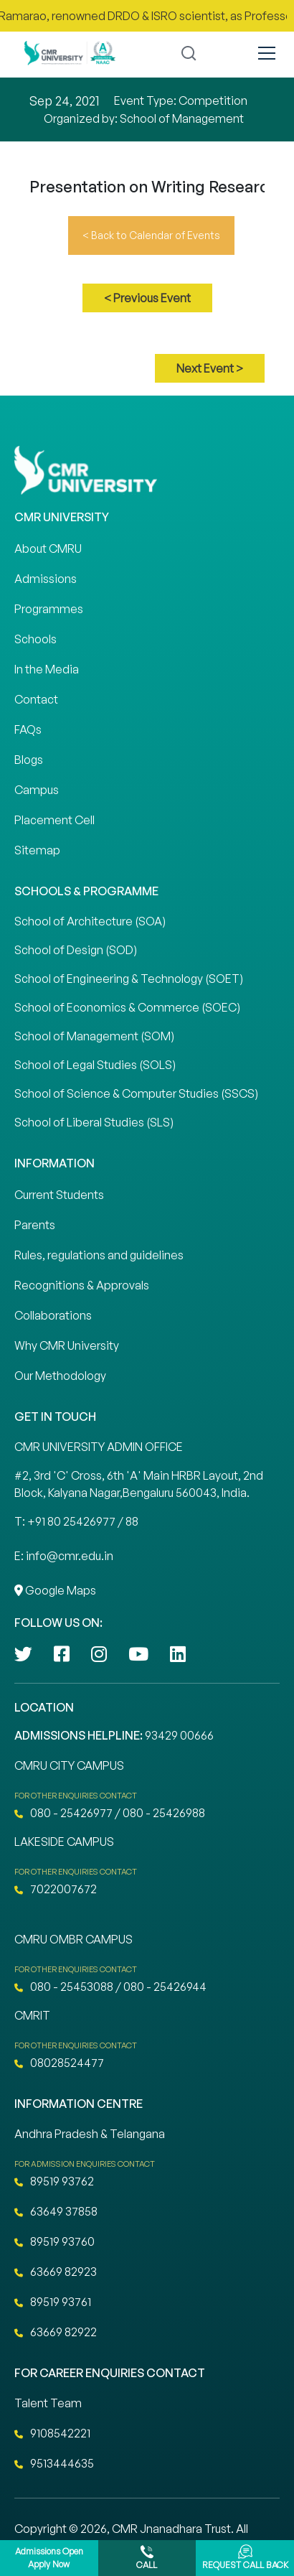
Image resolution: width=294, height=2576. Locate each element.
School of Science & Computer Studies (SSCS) (136, 1093)
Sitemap (37, 850)
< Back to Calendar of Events (151, 235)
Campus (36, 790)
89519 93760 (54, 2241)
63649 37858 (56, 2211)
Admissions (45, 578)
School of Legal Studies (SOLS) (95, 1065)
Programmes (48, 609)
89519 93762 (54, 2181)
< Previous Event (147, 298)
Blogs (28, 759)
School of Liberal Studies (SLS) (94, 1122)
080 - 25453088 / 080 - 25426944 (110, 1986)
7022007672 (55, 1889)
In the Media (46, 669)
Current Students (59, 1194)
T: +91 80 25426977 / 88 (76, 1521)
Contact (36, 699)
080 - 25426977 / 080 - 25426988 (109, 1813)
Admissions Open (49, 2558)
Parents (34, 1225)
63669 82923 (55, 2271)
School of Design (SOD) (75, 950)
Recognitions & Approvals (81, 1285)
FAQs (28, 729)
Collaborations (53, 1315)
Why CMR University (66, 1345)
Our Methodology (60, 1375)
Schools (35, 639)
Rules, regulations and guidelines (99, 1255)
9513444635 (54, 2463)
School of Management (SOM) (94, 1036)
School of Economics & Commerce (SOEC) (127, 1007)
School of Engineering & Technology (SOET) (128, 978)
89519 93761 (52, 2302)
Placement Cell (54, 820)
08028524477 (59, 2062)
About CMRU (48, 548)
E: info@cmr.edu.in (63, 1556)
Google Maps (55, 1590)
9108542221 (52, 2433)
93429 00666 (179, 1735)
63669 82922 (55, 2332)
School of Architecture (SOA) (90, 921)
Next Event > (209, 368)
